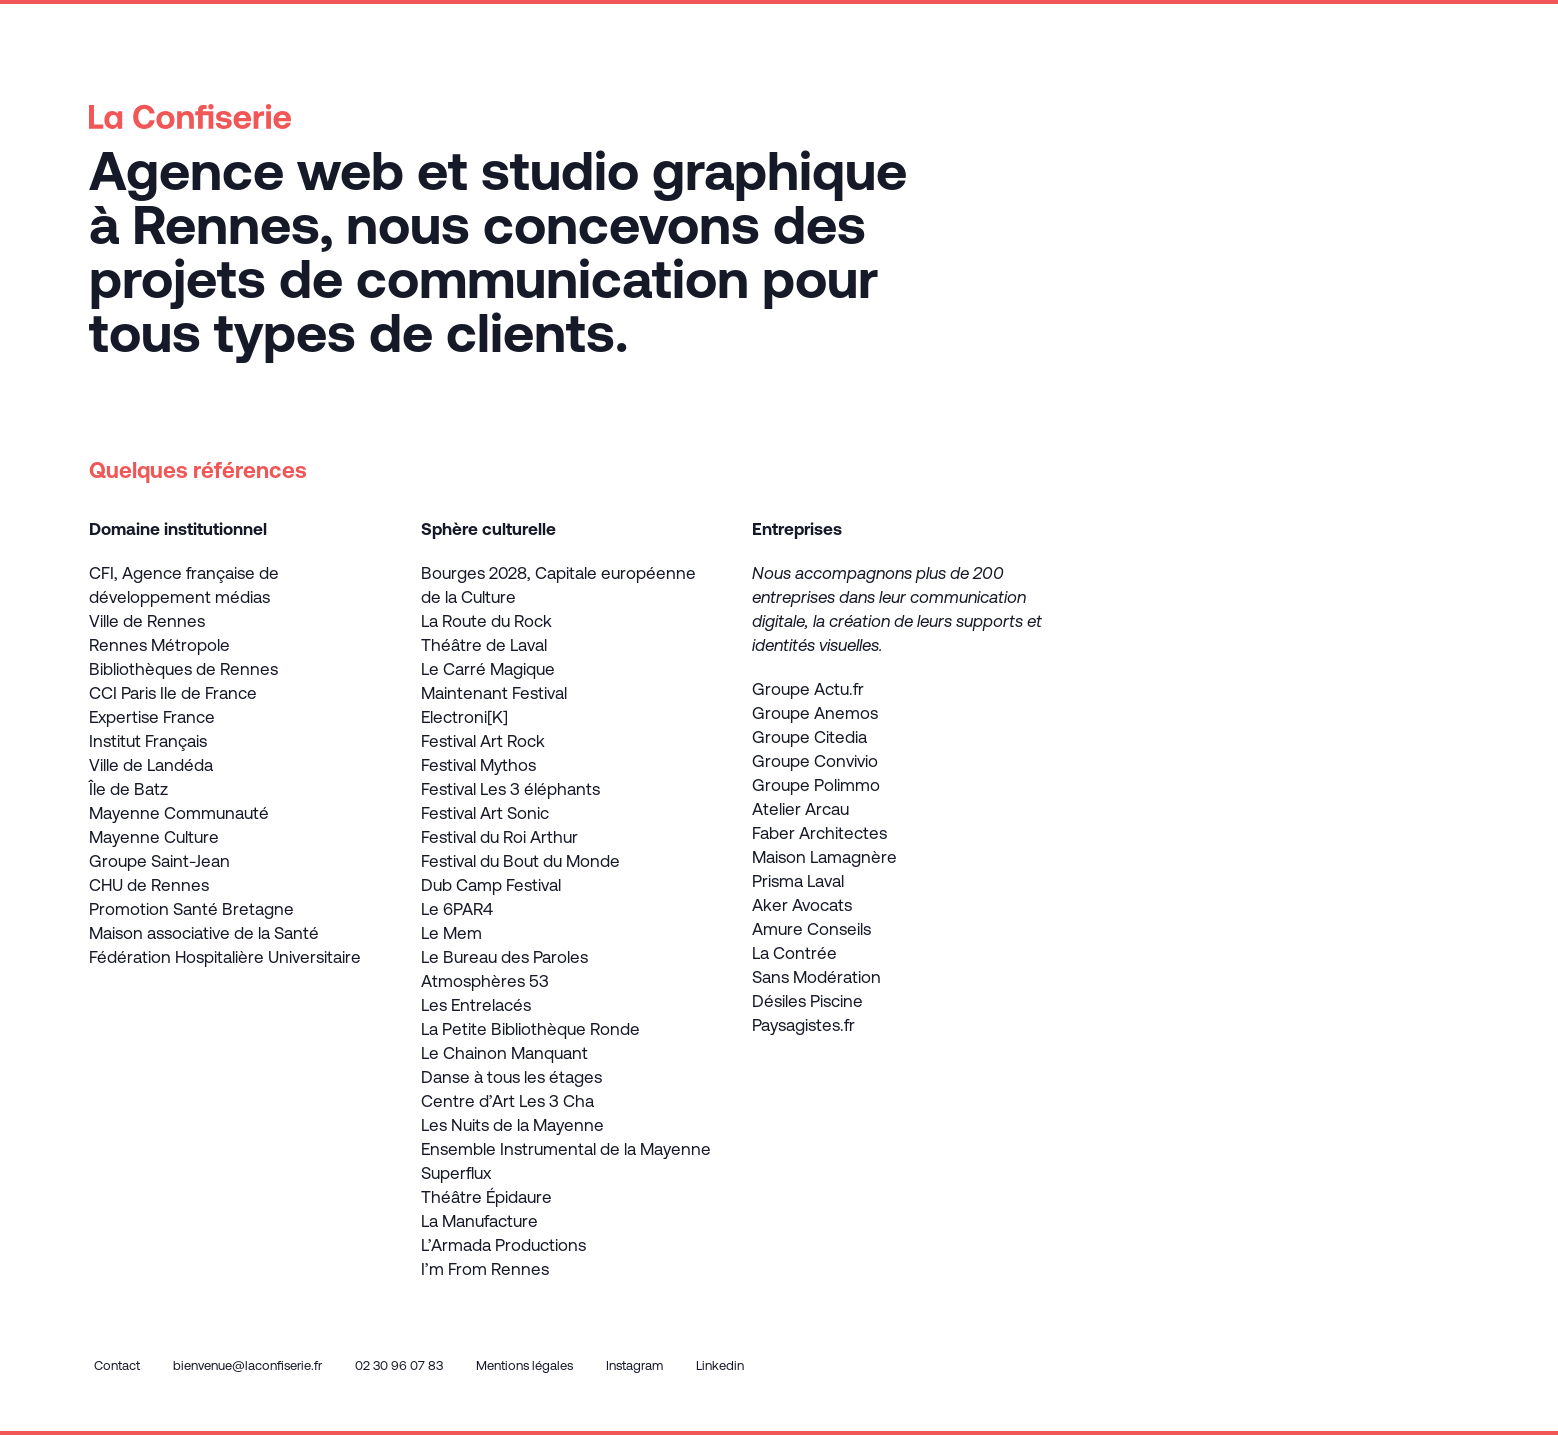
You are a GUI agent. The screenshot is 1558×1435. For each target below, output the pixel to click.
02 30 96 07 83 (399, 1365)
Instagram (634, 1365)
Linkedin (720, 1365)
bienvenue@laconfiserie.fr (247, 1365)
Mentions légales (524, 1365)
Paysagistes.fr (803, 1025)
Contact (117, 1365)
